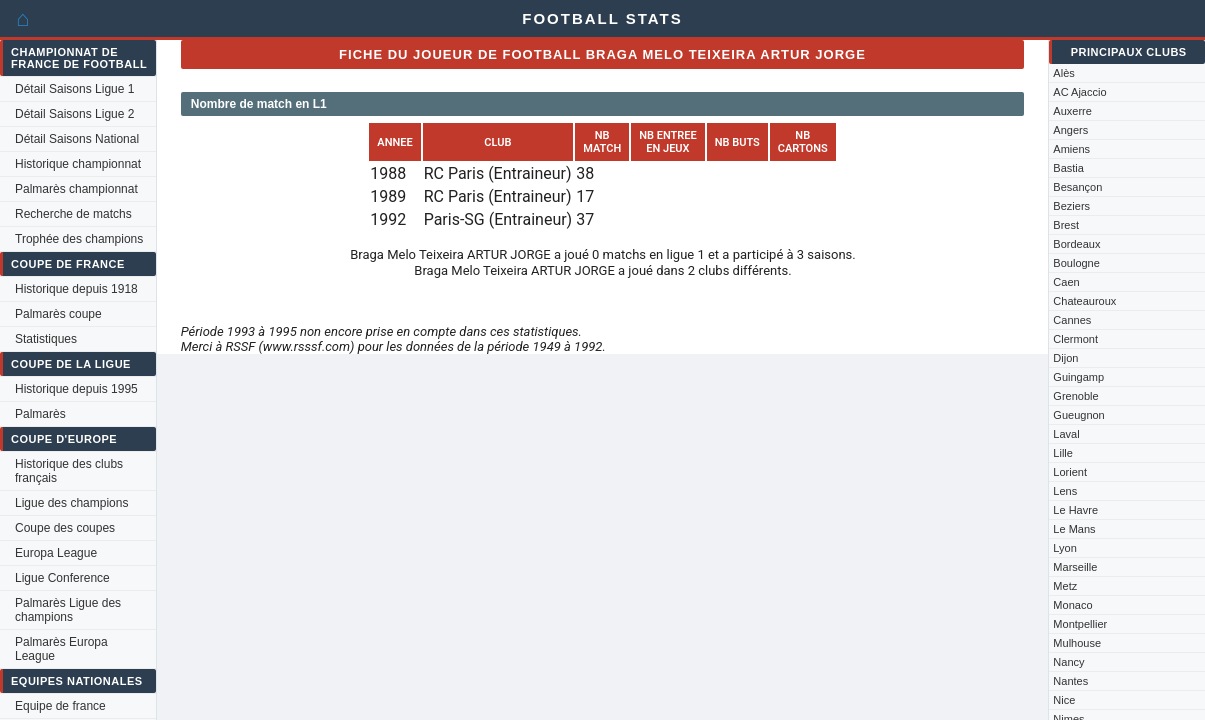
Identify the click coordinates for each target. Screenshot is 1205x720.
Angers (1070, 130)
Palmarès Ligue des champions (68, 610)
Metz (1065, 586)
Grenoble (1075, 396)
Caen (1066, 282)
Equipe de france (60, 706)
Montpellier (1080, 624)
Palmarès (40, 414)
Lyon (1064, 548)
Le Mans (1074, 529)
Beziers (1071, 206)
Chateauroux (1084, 301)
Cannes (1072, 320)
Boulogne (1076, 263)
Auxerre (1072, 111)
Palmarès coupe (58, 314)
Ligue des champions (71, 503)
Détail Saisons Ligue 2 (74, 114)
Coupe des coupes (65, 528)
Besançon (1077, 187)
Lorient (1070, 472)
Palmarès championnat (76, 189)
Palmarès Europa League (61, 649)
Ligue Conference (62, 578)
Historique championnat (78, 164)
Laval (1066, 434)
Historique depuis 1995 (76, 389)
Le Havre (1075, 510)
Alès (1063, 73)
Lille (1063, 453)
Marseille (1075, 567)
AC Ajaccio (1079, 92)
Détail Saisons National (77, 139)
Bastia (1068, 168)
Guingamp (1078, 377)
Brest (1066, 225)
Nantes (1070, 681)
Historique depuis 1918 (76, 289)
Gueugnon (1078, 415)
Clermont (1075, 339)
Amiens (1071, 149)
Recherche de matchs (73, 214)
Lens (1065, 491)
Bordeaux (1076, 244)
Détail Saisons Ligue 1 (74, 89)
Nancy (1068, 662)
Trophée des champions (79, 239)
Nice (1064, 700)
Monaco (1072, 605)
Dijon (1065, 358)
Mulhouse (1077, 643)
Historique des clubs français (69, 471)
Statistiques (46, 339)
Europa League (56, 553)
